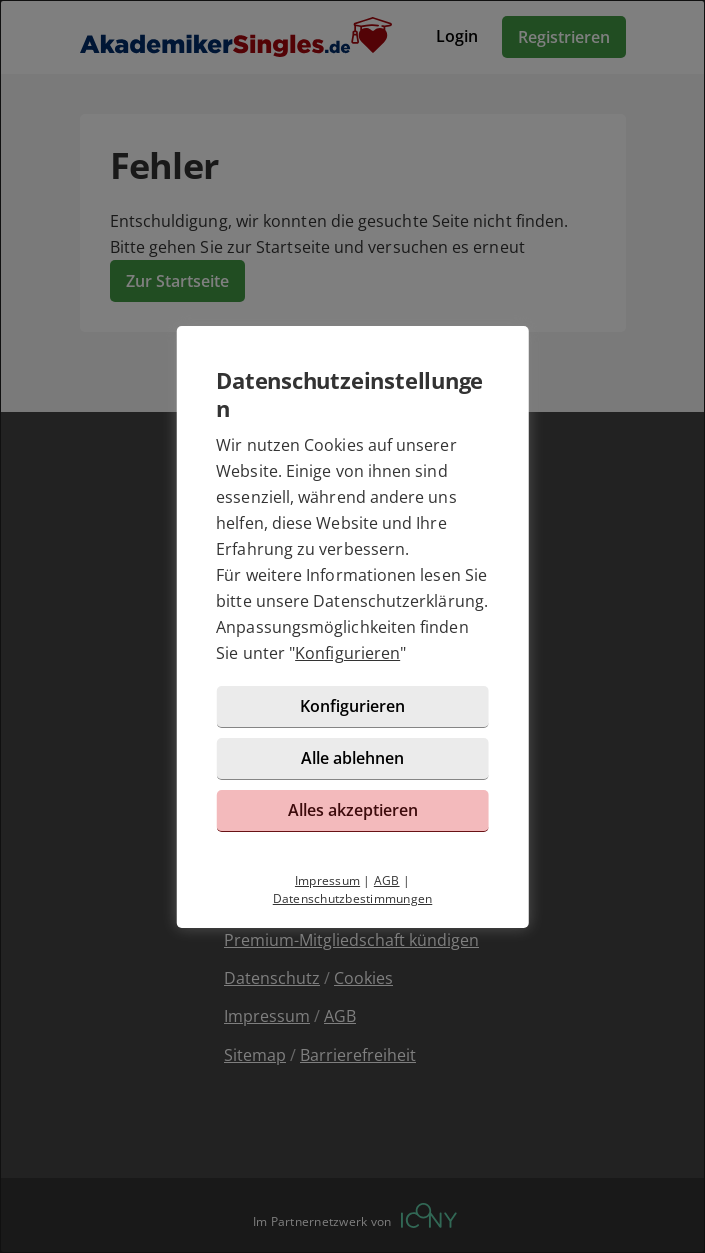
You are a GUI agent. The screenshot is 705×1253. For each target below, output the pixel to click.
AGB (387, 880)
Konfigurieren (347, 653)
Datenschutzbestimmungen (353, 898)
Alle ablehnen (352, 758)
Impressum (327, 880)
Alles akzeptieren (353, 810)
